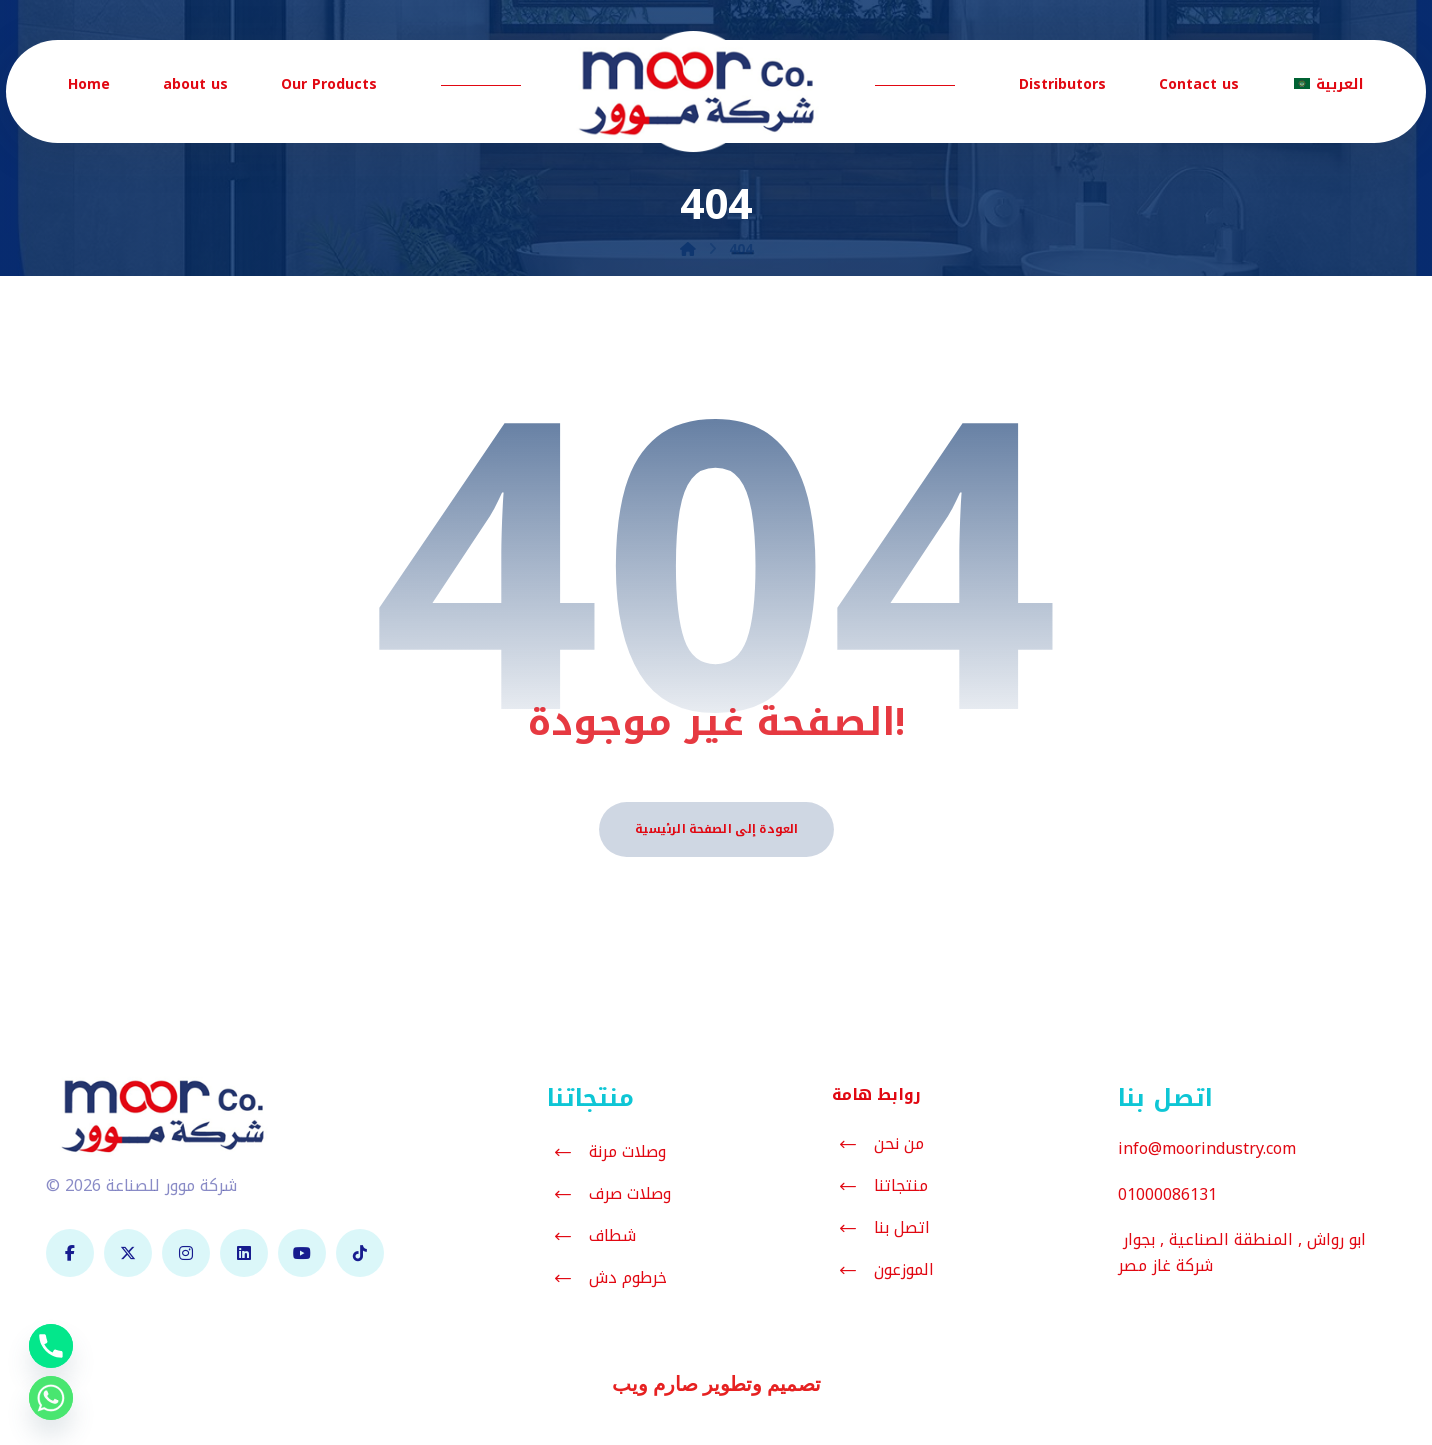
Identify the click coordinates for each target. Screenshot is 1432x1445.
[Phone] (51, 1346)
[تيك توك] (360, 1254)
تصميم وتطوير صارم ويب (716, 1385)
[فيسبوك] (70, 1254)
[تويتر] (128, 1254)
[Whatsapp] (51, 1398)
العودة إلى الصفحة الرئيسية (716, 829)
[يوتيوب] (302, 1254)
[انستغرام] (186, 1254)
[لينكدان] (244, 1254)
